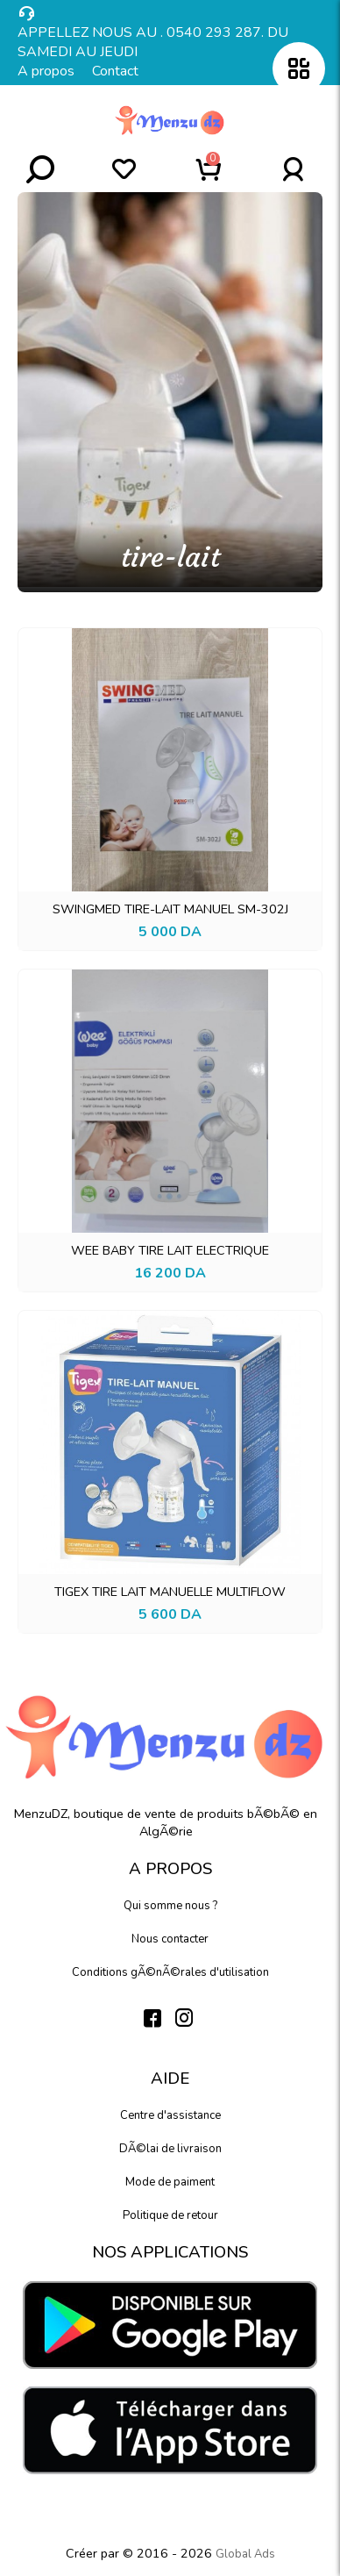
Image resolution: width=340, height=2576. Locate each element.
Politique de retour (170, 2215)
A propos (46, 71)
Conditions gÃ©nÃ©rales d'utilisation (170, 1972)
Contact (115, 71)
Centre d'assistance (170, 2115)
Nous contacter (170, 1939)
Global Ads (245, 2554)
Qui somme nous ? (170, 1906)
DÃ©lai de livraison (170, 2149)
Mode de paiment (170, 2182)
